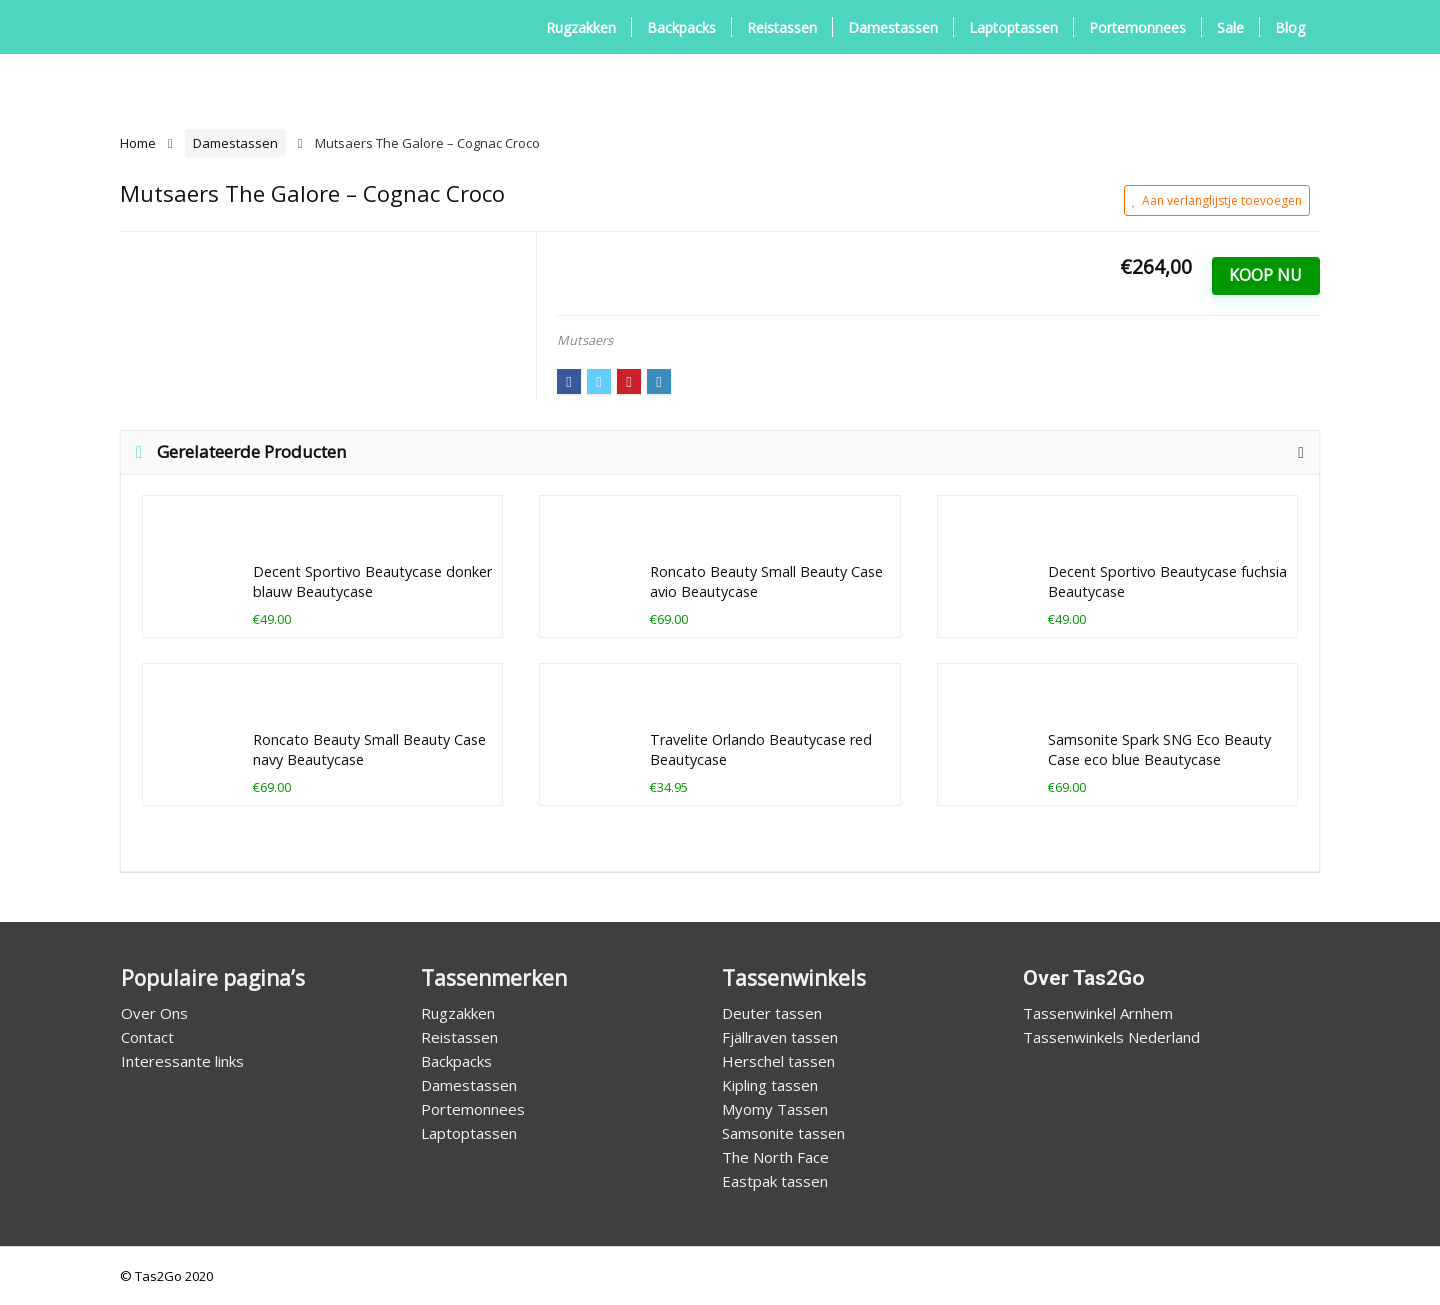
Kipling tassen (770, 1085)
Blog (1290, 27)
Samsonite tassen (783, 1133)
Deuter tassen (772, 1013)
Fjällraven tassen (780, 1037)
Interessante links (182, 1061)
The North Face (775, 1157)
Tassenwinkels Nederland (1111, 1037)
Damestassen (893, 27)
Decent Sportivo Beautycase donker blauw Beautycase (372, 581)
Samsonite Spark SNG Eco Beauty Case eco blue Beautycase (1159, 749)
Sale (1230, 27)
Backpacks (681, 27)
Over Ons (154, 1013)
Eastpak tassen (775, 1181)
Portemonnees (1137, 27)
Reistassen (782, 27)
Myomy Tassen (775, 1109)
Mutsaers (585, 340)
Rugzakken (581, 27)
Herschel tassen (778, 1061)
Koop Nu (1265, 275)
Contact (147, 1037)
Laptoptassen (1013, 27)
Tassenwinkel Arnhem (1098, 1013)
